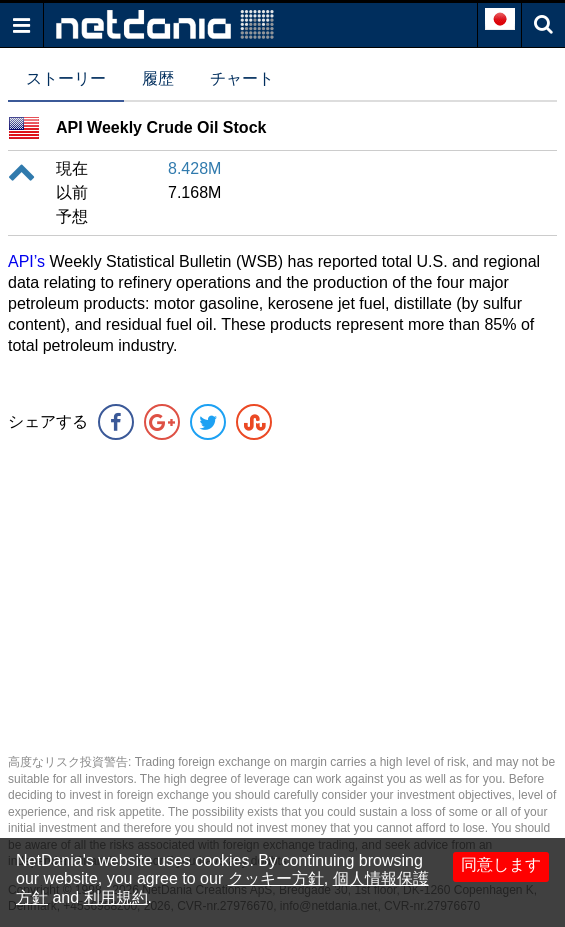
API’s (26, 261)
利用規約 (116, 897)
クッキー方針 (276, 878)
